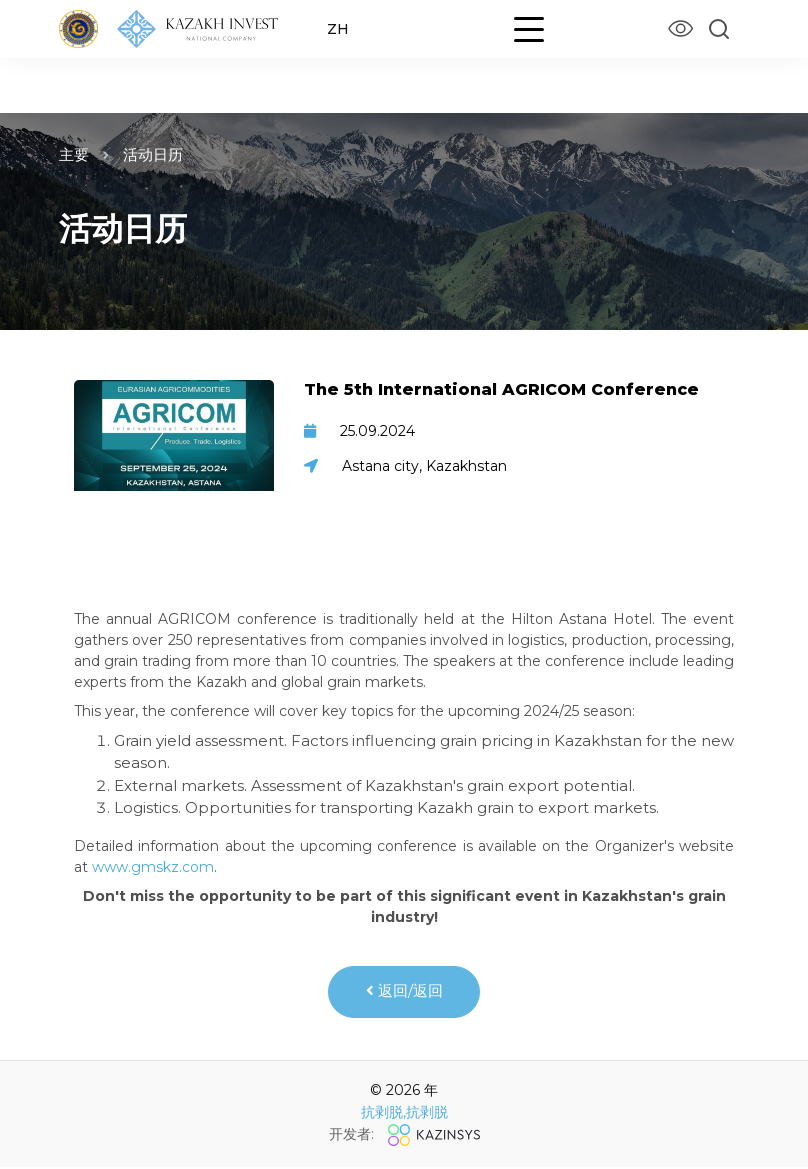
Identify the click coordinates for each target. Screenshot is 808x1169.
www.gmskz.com (153, 867)
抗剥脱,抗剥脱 (404, 1115)
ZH (339, 29)
